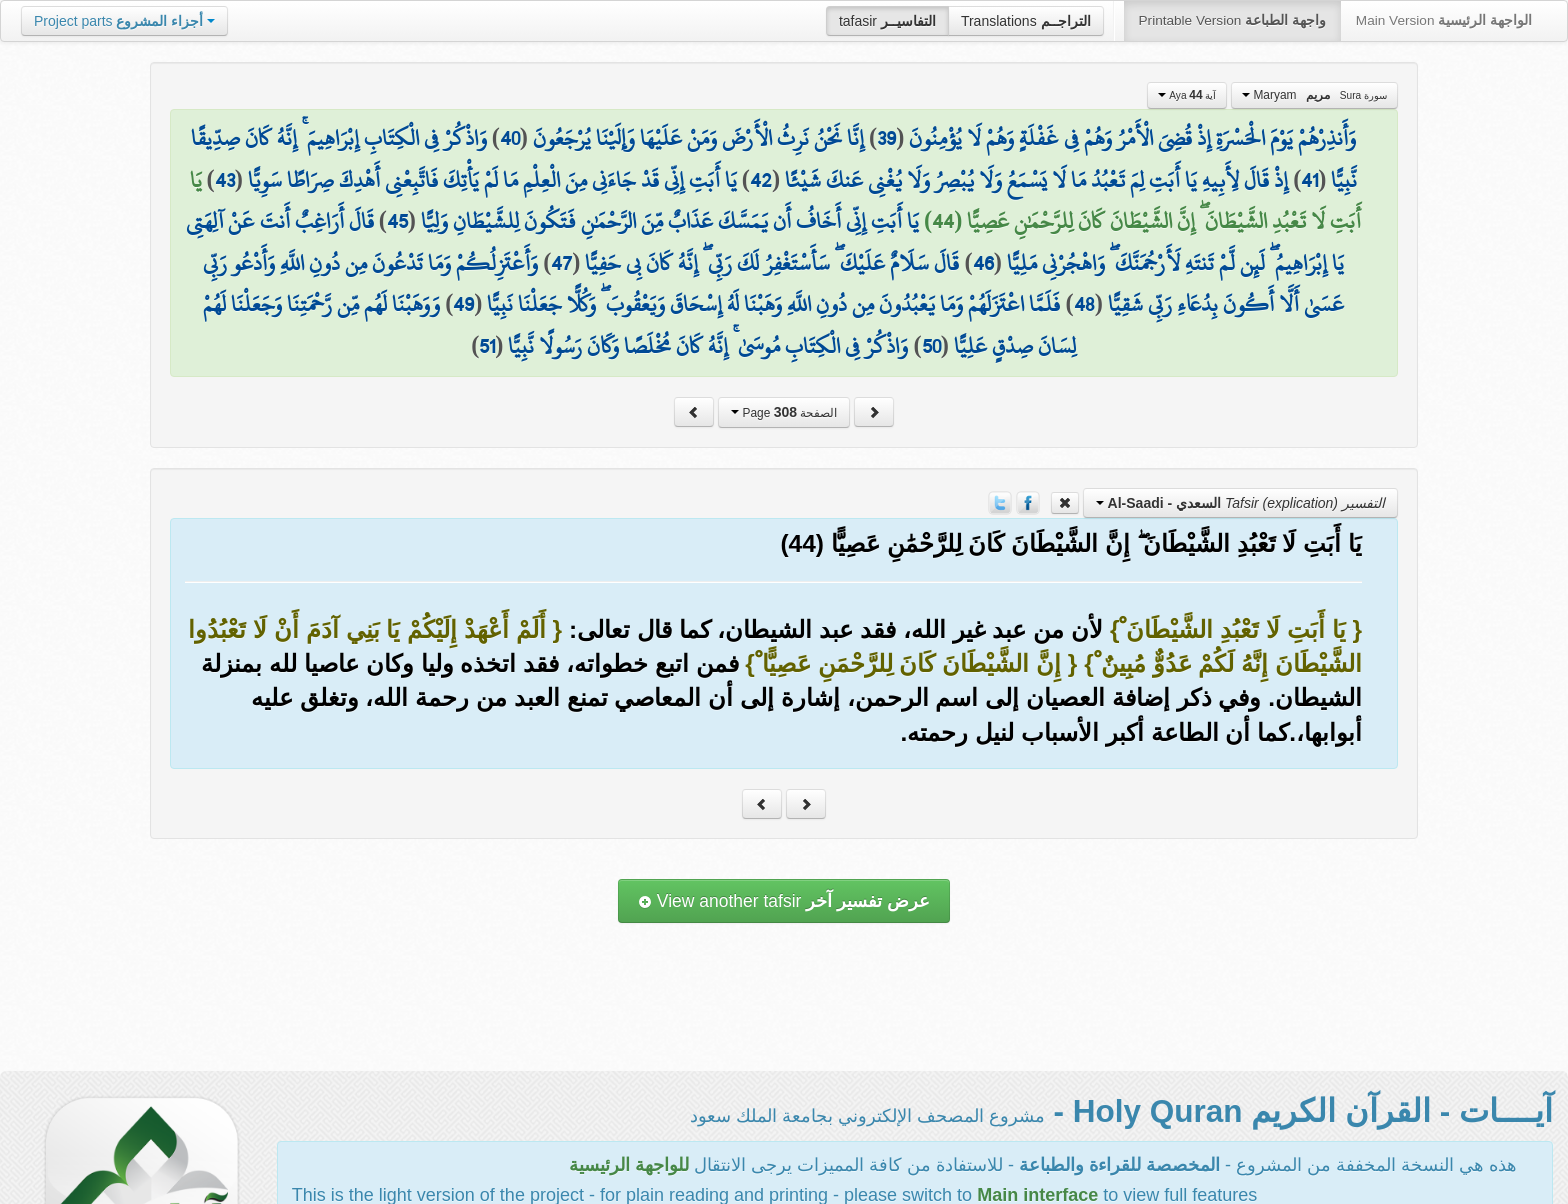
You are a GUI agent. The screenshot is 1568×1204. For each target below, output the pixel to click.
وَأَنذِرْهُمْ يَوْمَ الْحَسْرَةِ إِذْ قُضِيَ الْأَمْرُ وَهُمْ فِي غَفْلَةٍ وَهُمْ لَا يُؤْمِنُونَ (1132, 138)
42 (761, 180)
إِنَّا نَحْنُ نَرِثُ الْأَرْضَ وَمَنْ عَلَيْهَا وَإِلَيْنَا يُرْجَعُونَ (698, 138)
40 (510, 138)
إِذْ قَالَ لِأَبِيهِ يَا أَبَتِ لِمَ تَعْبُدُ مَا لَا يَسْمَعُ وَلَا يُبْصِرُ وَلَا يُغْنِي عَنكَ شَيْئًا (1036, 180)
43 (225, 180)
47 (561, 263)
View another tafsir (784, 901)
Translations (1026, 21)
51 (487, 346)
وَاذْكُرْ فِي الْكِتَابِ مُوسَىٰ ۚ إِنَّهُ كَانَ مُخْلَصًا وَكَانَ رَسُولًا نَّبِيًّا (708, 346)
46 (983, 263)
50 (931, 346)
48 (1084, 304)
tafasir (887, 21)
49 (463, 304)
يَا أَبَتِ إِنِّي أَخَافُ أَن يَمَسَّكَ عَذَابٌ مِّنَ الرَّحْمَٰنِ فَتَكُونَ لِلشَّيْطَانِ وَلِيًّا (670, 221)
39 (886, 138)
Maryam (1314, 95)
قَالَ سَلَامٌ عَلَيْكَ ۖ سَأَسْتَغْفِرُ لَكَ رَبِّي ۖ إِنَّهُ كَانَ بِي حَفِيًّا (772, 263)
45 (397, 221)
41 (1309, 180)
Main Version (1444, 20)
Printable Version (1232, 20)
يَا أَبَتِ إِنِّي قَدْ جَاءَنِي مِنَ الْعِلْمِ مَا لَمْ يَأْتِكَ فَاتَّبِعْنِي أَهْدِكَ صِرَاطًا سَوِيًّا (492, 180)
